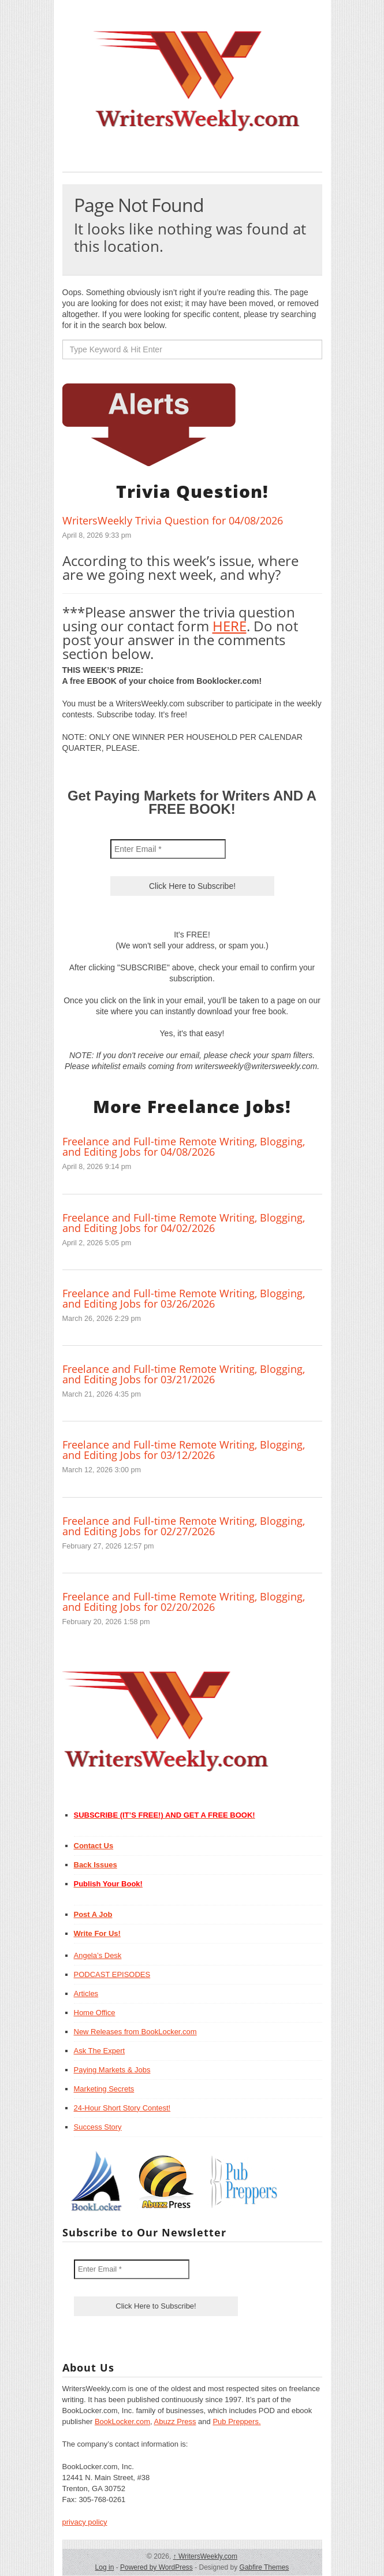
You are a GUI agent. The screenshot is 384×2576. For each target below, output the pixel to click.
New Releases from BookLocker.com (135, 2031)
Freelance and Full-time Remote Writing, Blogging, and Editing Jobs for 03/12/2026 (183, 1450)
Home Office (94, 2012)
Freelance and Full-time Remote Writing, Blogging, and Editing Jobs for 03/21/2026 (183, 1374)
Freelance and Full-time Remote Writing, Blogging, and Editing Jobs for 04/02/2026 (183, 1223)
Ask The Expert (99, 2050)
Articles (86, 1993)
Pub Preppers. (236, 2421)
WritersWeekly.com (205, 2556)
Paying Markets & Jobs (112, 2069)
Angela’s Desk (98, 1955)
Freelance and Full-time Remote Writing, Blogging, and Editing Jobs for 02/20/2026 (183, 1601)
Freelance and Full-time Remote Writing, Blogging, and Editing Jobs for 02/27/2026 (183, 1526)
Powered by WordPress (156, 2567)
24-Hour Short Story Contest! (122, 2108)
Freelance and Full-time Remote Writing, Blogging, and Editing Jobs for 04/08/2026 (183, 1146)
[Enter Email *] (168, 849)
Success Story (98, 2127)
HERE (229, 625)
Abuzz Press (175, 2421)
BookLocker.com (122, 2421)
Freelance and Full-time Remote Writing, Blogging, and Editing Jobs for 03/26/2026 (183, 1298)
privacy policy (84, 2522)
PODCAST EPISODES (112, 1974)
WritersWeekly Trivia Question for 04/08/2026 (172, 520)
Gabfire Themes (264, 2567)
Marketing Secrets (104, 2088)
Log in (104, 2567)
